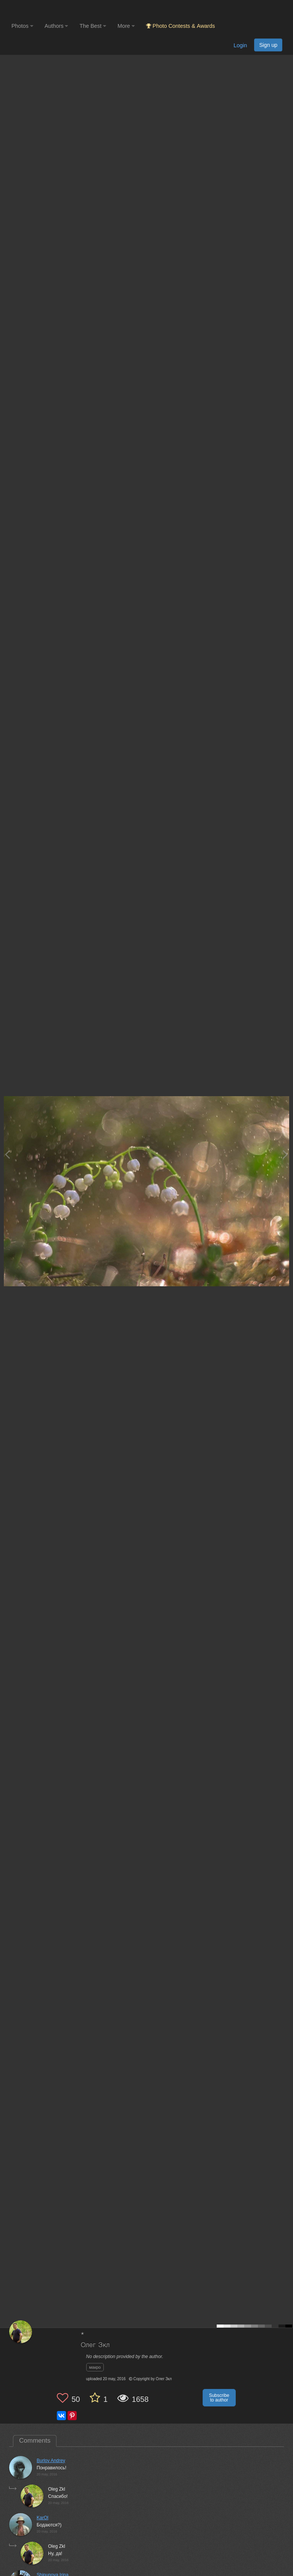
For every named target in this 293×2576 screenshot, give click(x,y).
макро (95, 2367)
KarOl (42, 2517)
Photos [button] (22, 26)
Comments (34, 2440)
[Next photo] (285, 1154)
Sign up (268, 45)
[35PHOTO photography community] (41, 9)
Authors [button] (56, 26)
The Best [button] (92, 26)
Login (240, 45)
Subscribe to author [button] (219, 2398)
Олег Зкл (95, 2345)
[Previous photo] (7, 1154)
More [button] (126, 26)
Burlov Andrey (51, 2460)
